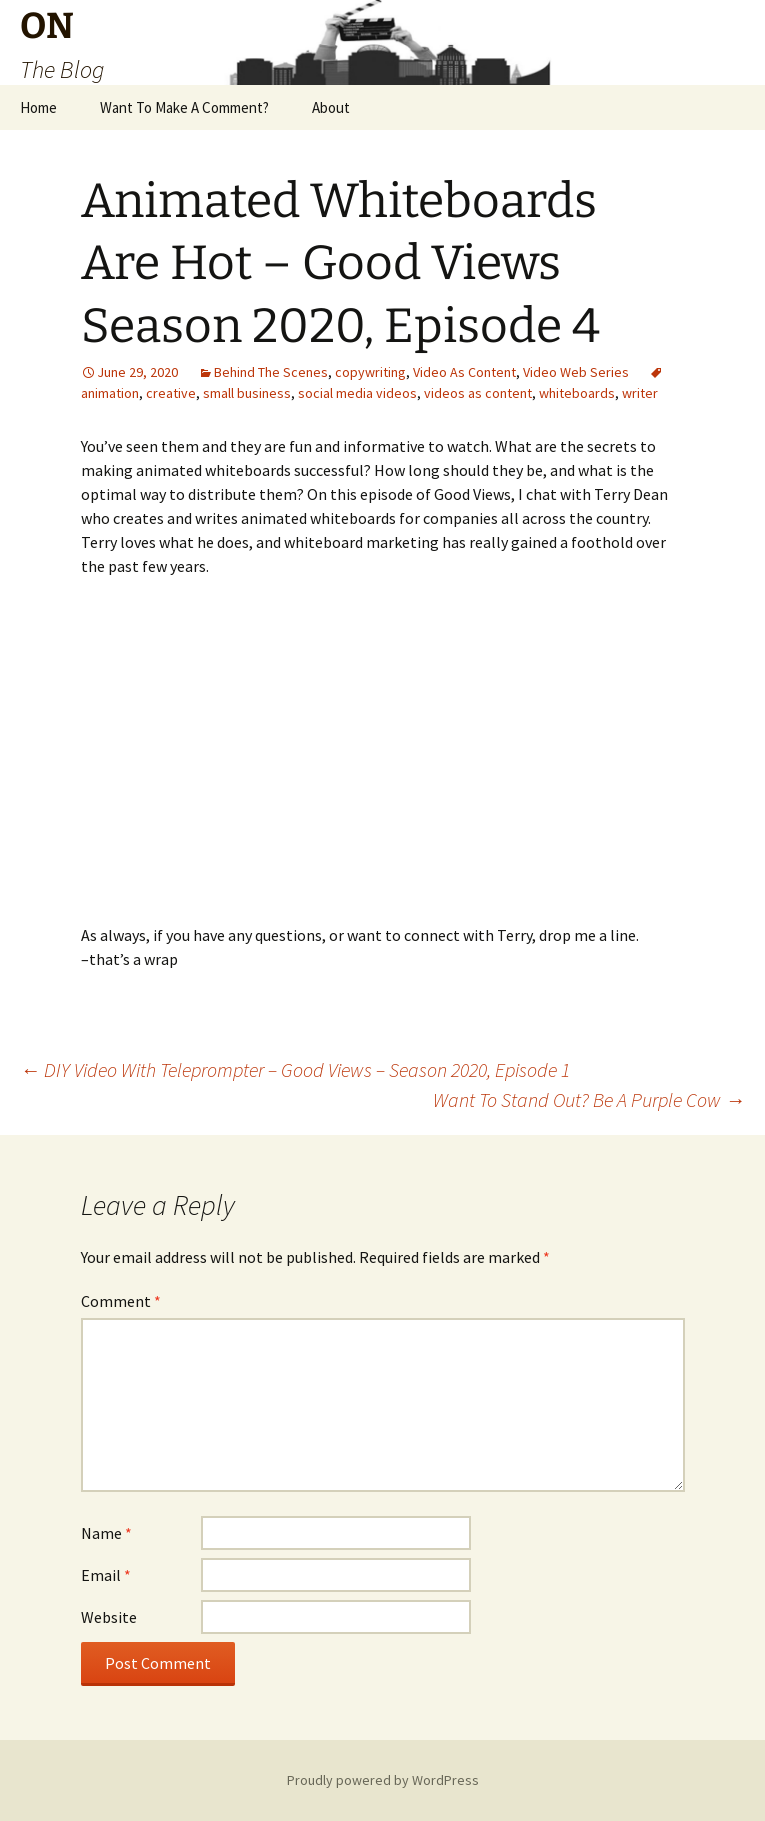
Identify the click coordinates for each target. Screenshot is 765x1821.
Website (109, 1617)
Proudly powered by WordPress (383, 1780)
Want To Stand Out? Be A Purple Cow (589, 1099)
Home (38, 107)
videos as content (478, 393)
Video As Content (464, 372)
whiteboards (577, 393)
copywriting (370, 372)
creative (171, 393)
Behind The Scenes (271, 372)
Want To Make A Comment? (184, 107)
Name (106, 1533)
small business (247, 393)
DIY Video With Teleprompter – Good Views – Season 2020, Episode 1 (295, 1069)
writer (640, 393)
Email (106, 1575)
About (331, 107)
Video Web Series (576, 372)
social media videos (357, 393)
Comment (121, 1301)
